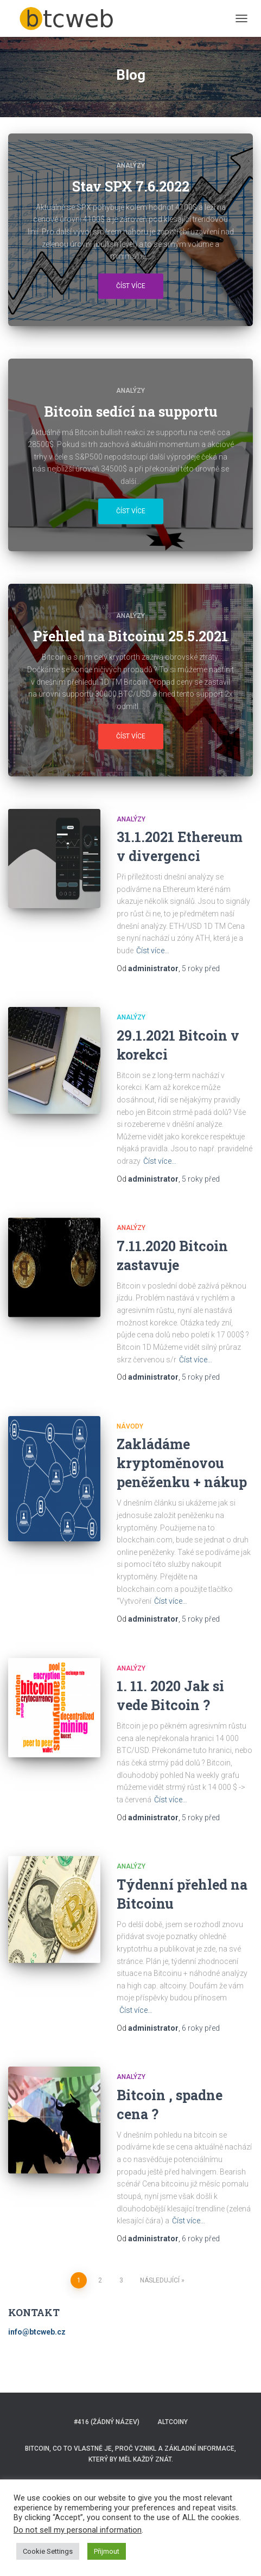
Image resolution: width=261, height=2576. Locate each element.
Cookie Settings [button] (48, 2551)
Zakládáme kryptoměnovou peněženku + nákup (182, 1463)
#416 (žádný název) (106, 2422)
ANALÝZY (130, 165)
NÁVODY (130, 1426)
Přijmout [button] (106, 2551)
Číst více (130, 286)
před (201, 968)
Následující (160, 2280)
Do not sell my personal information (78, 2530)
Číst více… (152, 950)
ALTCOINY (172, 2422)
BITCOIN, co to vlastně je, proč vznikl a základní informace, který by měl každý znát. (130, 2454)
